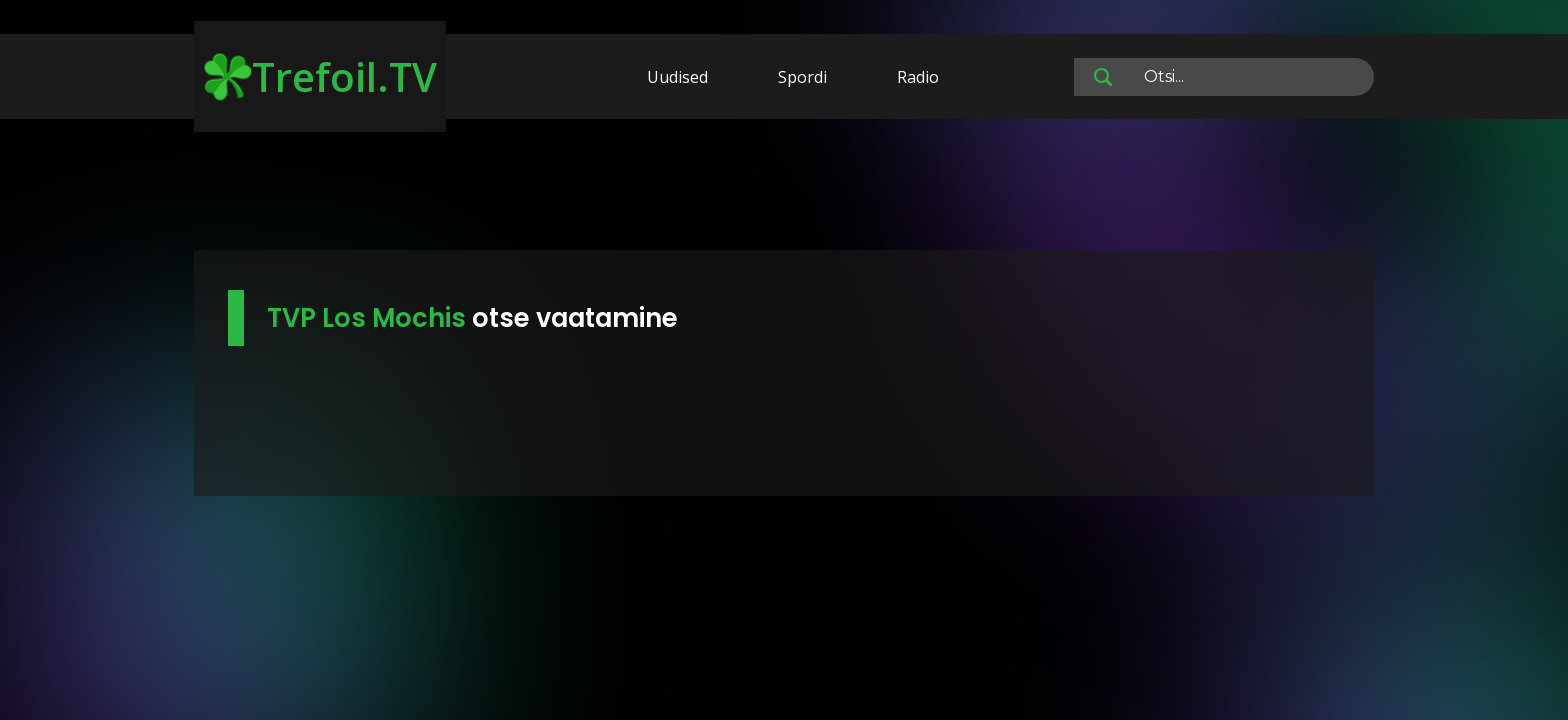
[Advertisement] (784, 188)
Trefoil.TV (320, 76)
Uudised (677, 77)
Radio (918, 77)
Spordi (802, 77)
